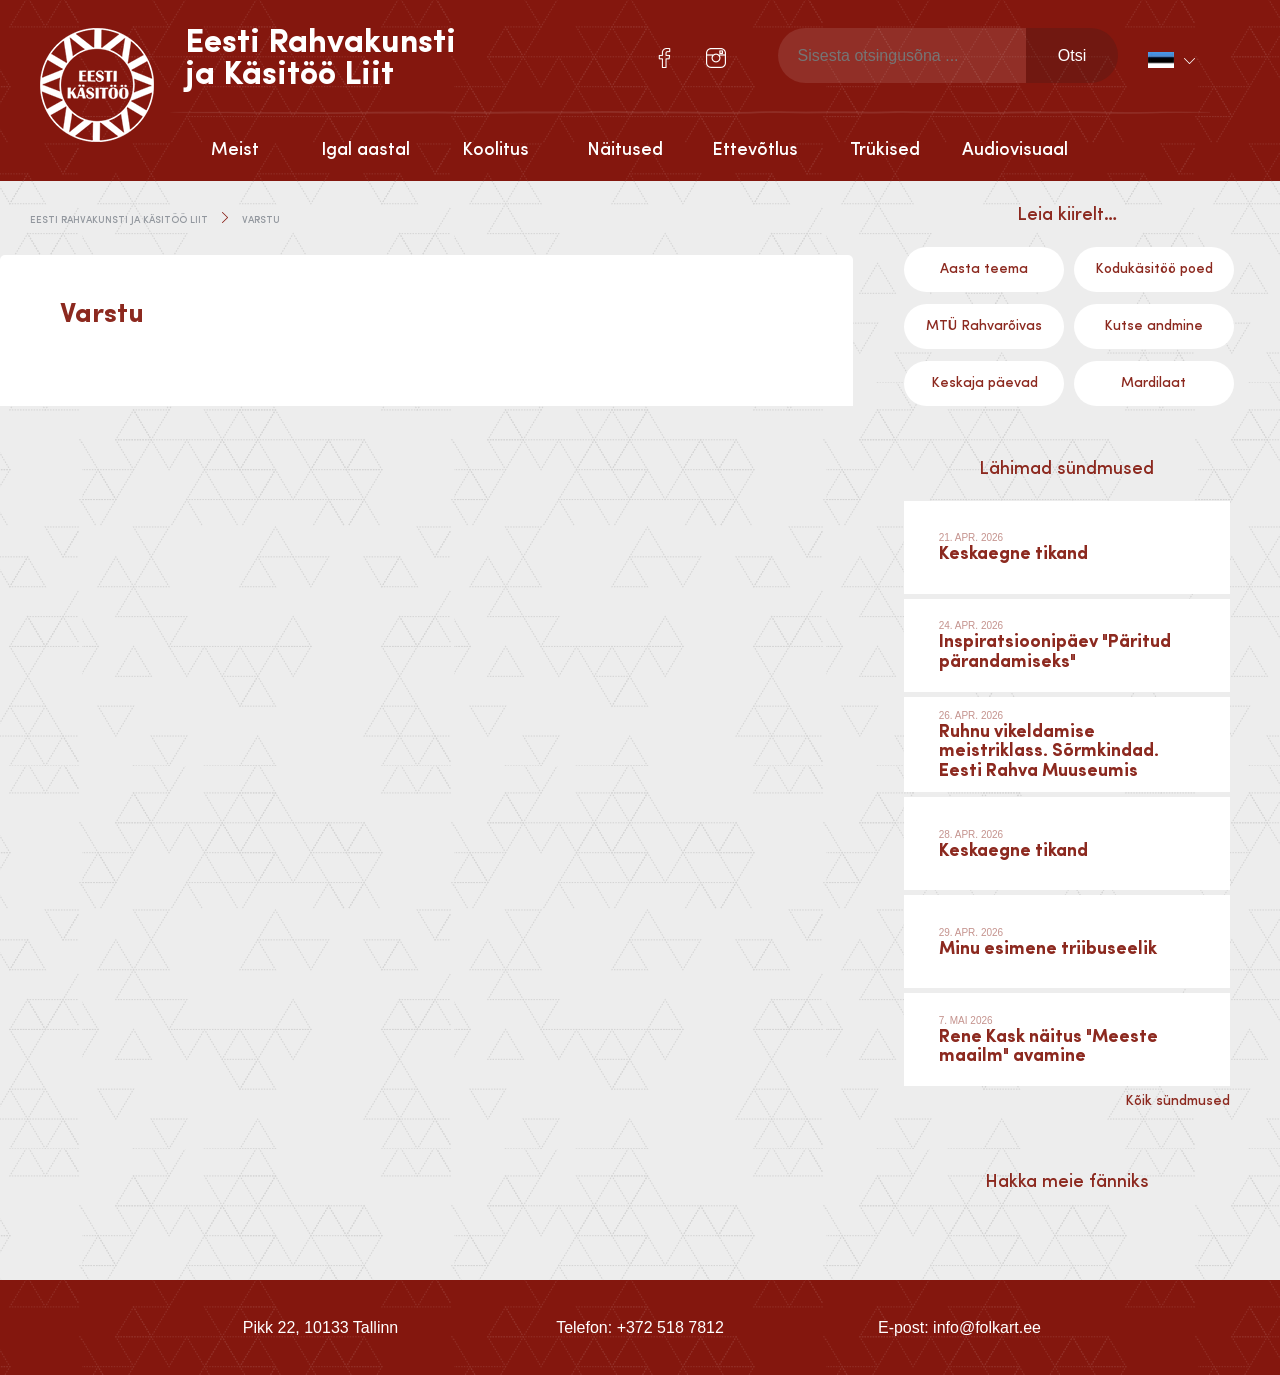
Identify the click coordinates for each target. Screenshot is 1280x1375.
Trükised (885, 150)
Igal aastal (365, 150)
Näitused (625, 150)
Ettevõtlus (755, 150)
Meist (235, 150)
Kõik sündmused (1177, 1101)
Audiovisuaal (1015, 150)
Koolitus (495, 150)
